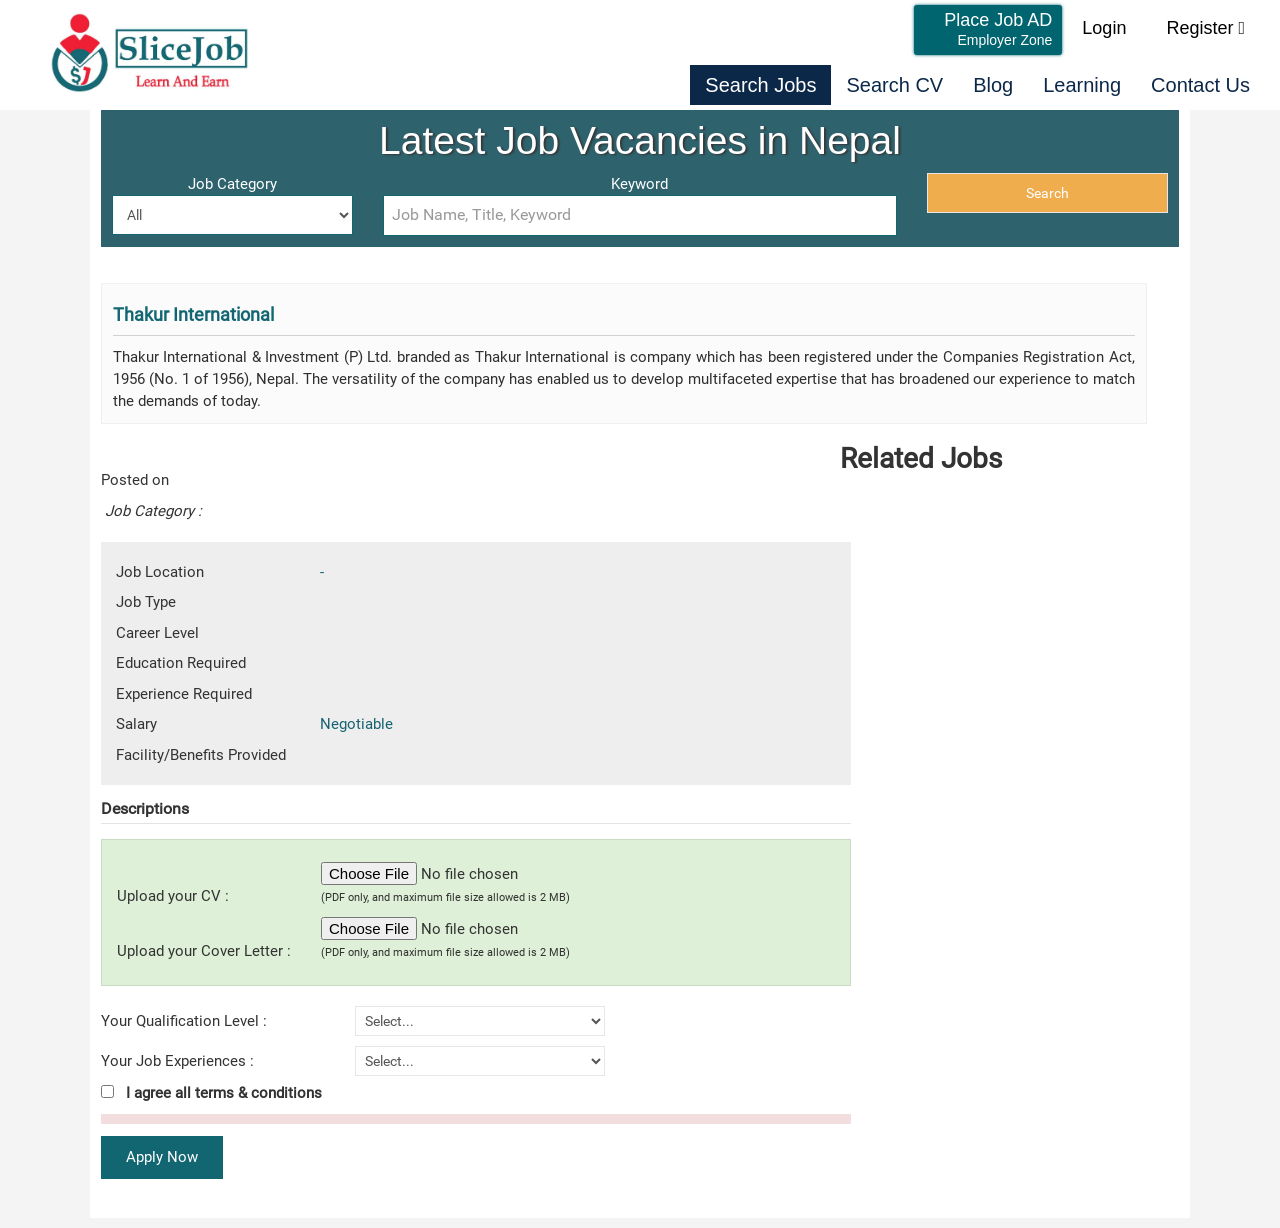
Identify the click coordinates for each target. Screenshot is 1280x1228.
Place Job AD (998, 29)
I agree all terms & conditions (211, 1093)
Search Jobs (760, 85)
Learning (1082, 85)
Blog (993, 85)
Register (1205, 28)
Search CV (894, 85)
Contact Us (1200, 85)
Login (1104, 28)
